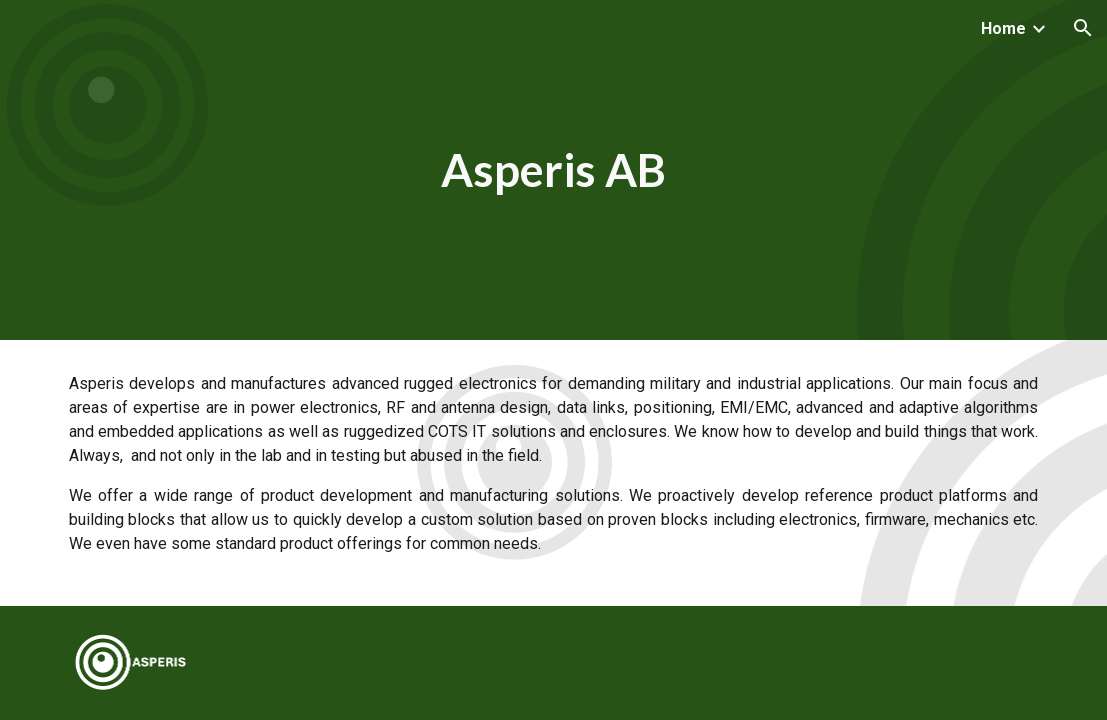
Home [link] (1003, 28)
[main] (553, 170)
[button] (1083, 28)
